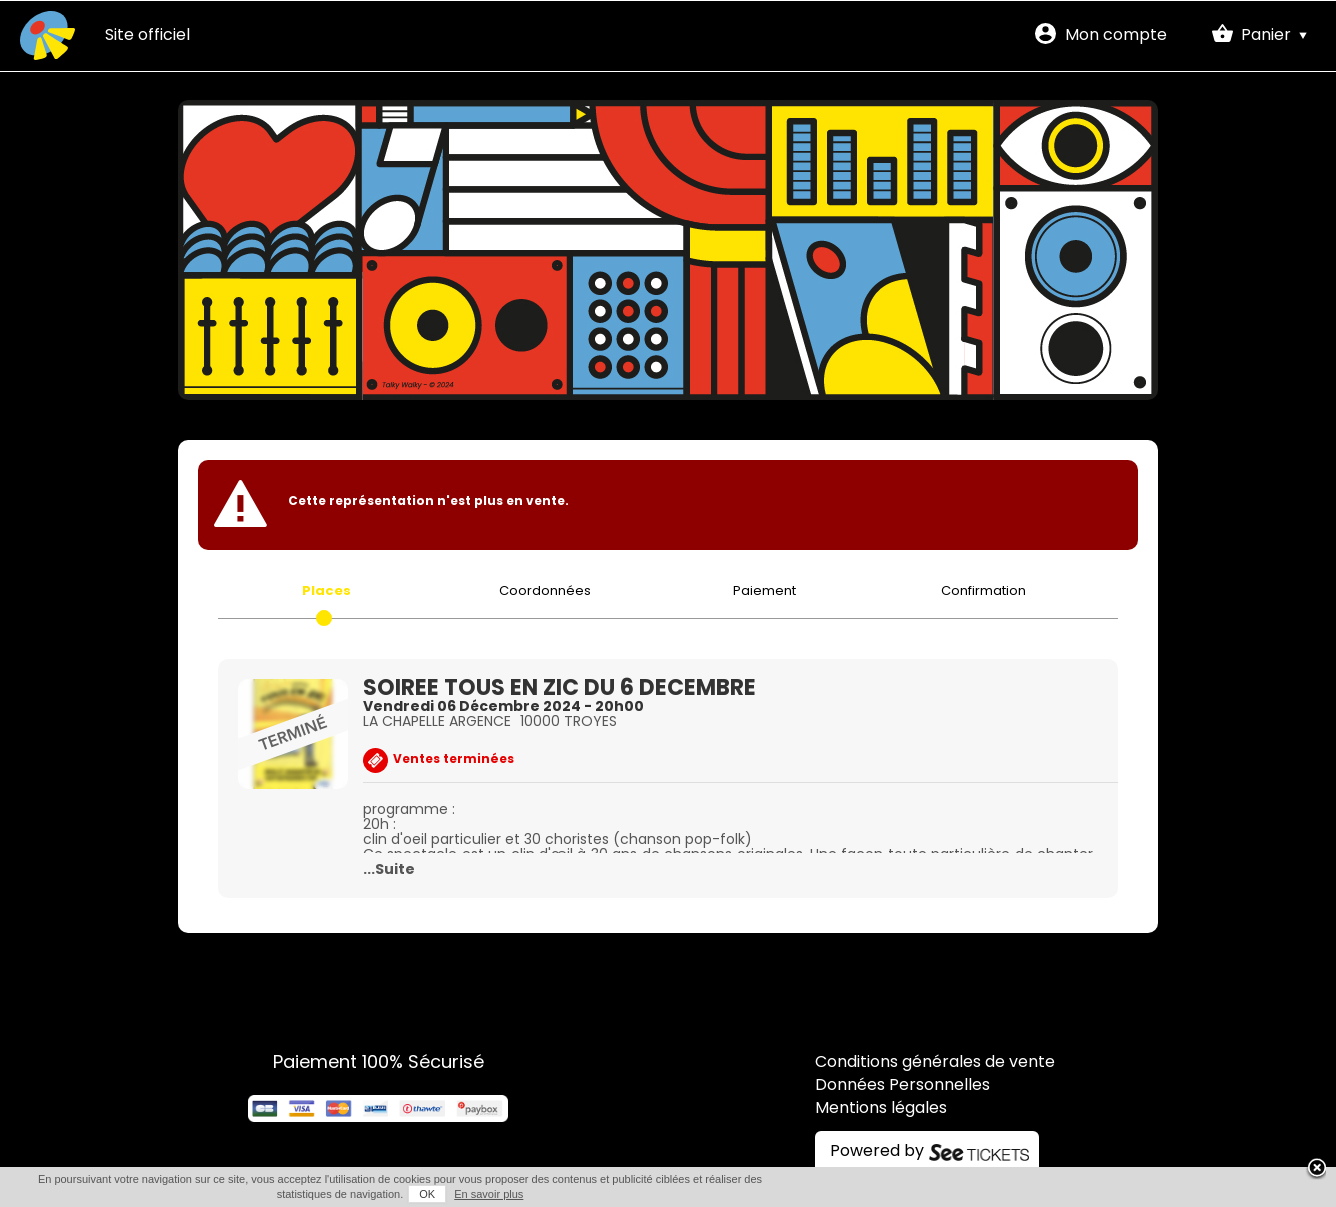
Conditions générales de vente (935, 1063)
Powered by (877, 1152)
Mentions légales (881, 1109)
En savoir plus (488, 1194)
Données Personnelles (902, 1086)
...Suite (389, 870)
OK (427, 1194)
